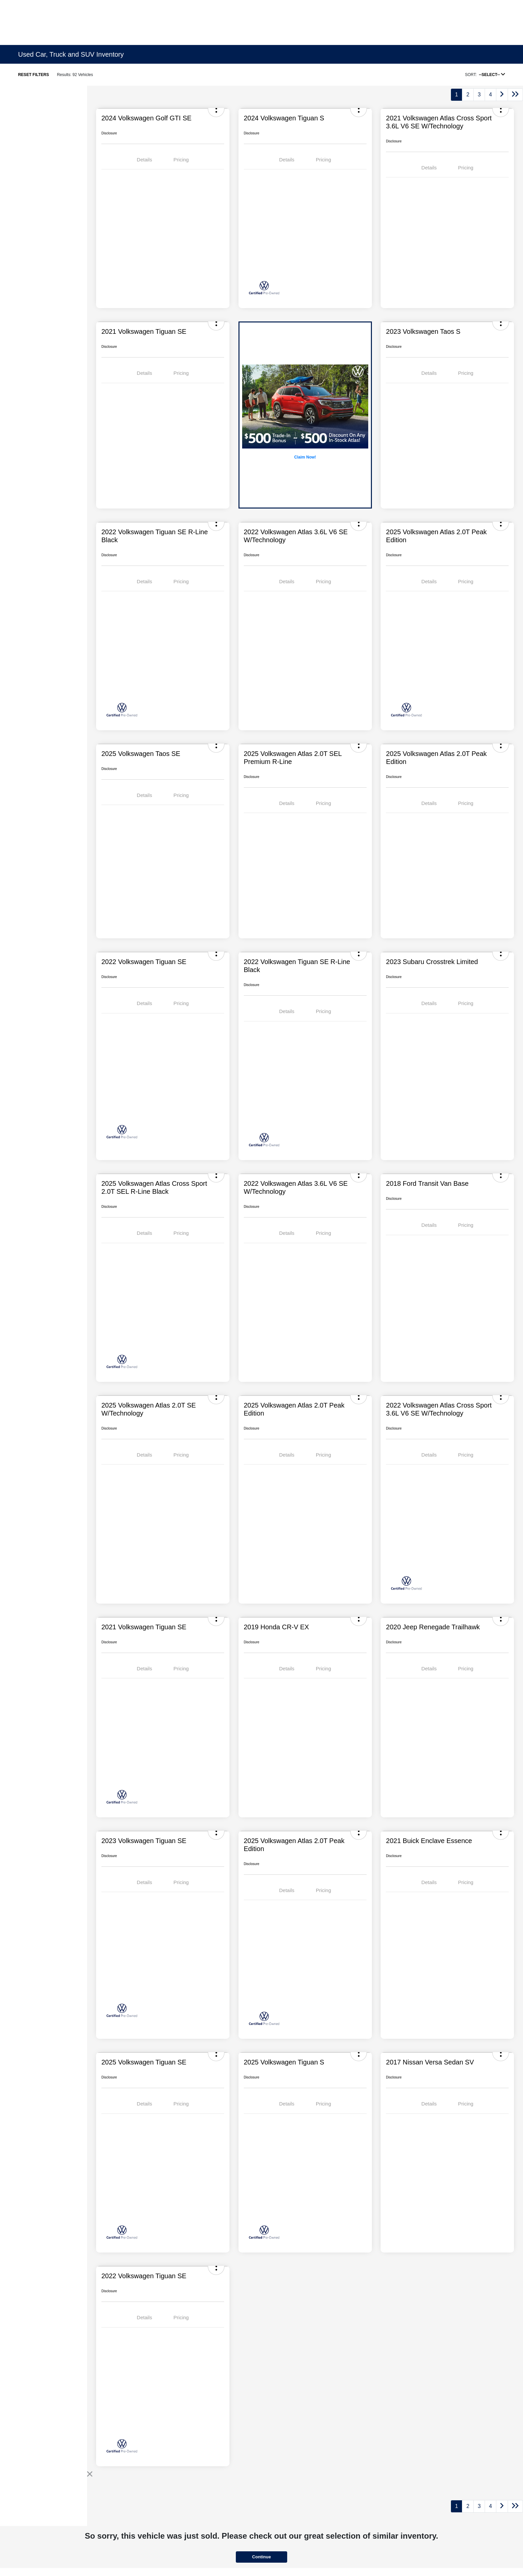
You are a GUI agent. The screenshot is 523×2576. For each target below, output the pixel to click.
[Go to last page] (515, 94)
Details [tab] (144, 159)
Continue (261, 2556)
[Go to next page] (502, 94)
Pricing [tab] (181, 159)
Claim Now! (305, 457)
